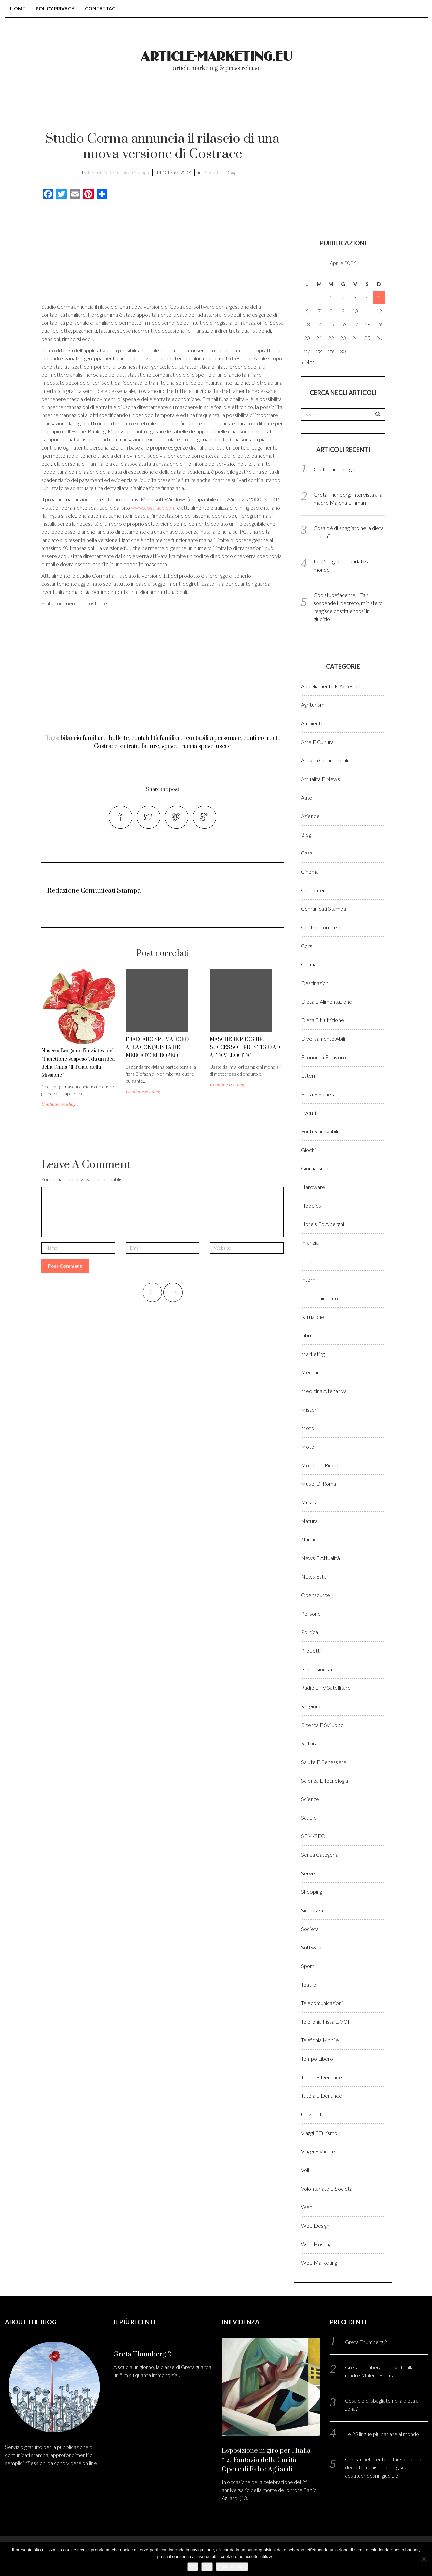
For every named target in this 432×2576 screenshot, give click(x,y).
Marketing (313, 1354)
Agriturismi (313, 704)
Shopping (311, 1891)
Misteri (309, 1409)
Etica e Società (318, 1094)
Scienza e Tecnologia (324, 1780)
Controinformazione (324, 927)
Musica (309, 1502)
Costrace (105, 746)
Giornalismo (314, 1168)
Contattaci (101, 8)
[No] (423, 2558)
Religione (311, 1706)
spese (169, 746)
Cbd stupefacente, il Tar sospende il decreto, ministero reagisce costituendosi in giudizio (385, 2467)
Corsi (307, 946)
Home (17, 8)
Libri (306, 1335)
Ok (193, 2566)
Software (312, 1947)
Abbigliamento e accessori (331, 686)
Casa (307, 853)
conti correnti (261, 738)
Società (310, 1929)
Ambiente (312, 723)
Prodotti (211, 172)
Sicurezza (312, 1910)
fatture (150, 746)
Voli (305, 2170)
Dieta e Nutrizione (322, 1020)
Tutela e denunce (321, 2077)
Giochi (308, 1150)
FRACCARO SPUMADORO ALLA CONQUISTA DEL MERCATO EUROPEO (157, 1047)
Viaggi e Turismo (319, 2133)
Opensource (315, 1595)
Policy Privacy (55, 8)
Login (319, 100)
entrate (129, 746)
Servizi (308, 1873)
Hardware (313, 1187)
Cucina (309, 964)
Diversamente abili (323, 1038)
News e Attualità (320, 1558)
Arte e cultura (317, 742)
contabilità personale (213, 738)
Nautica (310, 1539)
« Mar (307, 362)
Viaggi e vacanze (320, 2151)
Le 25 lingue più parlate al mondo (382, 2434)
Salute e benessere (323, 1762)
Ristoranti (312, 1743)
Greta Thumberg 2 (335, 469)
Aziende (310, 816)
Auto (306, 797)
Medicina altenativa (324, 1391)
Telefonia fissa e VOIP (327, 2021)
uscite (223, 746)
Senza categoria (320, 1854)
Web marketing (319, 2262)
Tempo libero (317, 2058)
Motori (309, 1446)
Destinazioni (315, 983)
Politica (309, 1632)
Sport (307, 1966)
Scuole (309, 1817)
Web (307, 2207)
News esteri (315, 1576)
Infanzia (310, 1242)
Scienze (310, 1799)
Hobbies (311, 1205)
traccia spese (196, 746)
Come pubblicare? (257, 100)
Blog (306, 834)
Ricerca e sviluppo (322, 1724)
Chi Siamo (187, 100)
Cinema (310, 871)
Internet (310, 1261)
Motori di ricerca (321, 1465)
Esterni (309, 1075)
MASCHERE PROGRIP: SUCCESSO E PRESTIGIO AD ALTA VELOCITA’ (245, 1047)
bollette (119, 738)
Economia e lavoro (323, 1057)
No (207, 2566)
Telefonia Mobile (320, 2040)
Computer (313, 890)
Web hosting (316, 2244)
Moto (307, 1428)
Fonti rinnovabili (319, 1131)
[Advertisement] (98, 253)
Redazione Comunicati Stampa (118, 172)
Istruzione (312, 1316)
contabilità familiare (157, 738)
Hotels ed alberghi (322, 1224)
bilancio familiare (83, 738)
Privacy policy (232, 2566)
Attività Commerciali (324, 760)
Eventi (308, 1112)
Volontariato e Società (326, 2188)
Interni (308, 1279)
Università (312, 2114)
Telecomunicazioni (322, 2003)
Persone (311, 1613)
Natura (309, 1520)
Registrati (368, 100)
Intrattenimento (319, 1298)
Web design (315, 2225)
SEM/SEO (313, 1836)
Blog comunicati (118, 100)
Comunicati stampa (323, 908)
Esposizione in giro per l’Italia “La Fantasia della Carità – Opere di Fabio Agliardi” (266, 2460)
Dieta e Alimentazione (326, 1001)
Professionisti (316, 1669)
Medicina (311, 1372)
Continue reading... (59, 1104)
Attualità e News (320, 779)
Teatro (308, 1984)
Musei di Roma (318, 1483)
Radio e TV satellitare (326, 1687)
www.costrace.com (153, 507)
